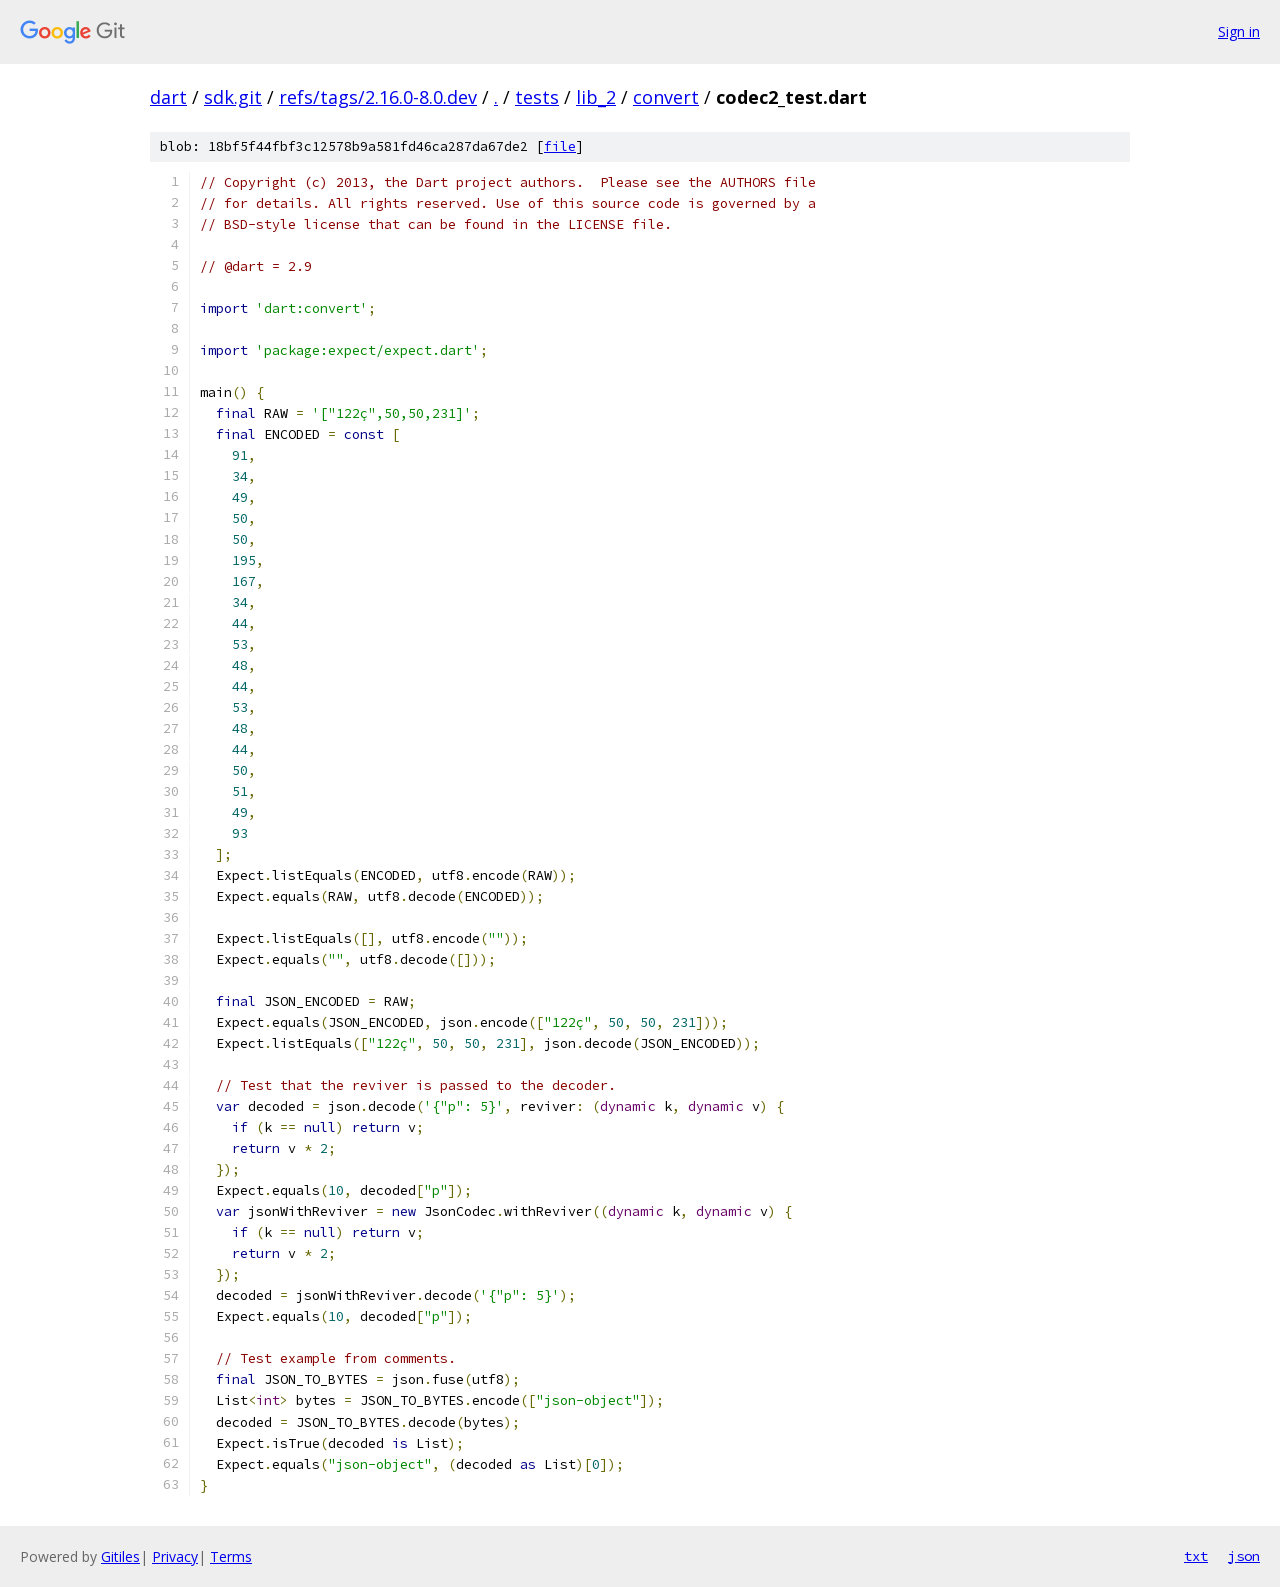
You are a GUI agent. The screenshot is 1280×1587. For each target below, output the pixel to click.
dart (168, 97)
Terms (231, 1556)
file (560, 146)
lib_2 (596, 97)
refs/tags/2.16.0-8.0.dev (378, 97)
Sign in (1239, 31)
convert (666, 97)
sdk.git (233, 97)
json (1244, 1556)
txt (1196, 1556)
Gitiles (120, 1556)
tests (537, 97)
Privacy (175, 1556)
